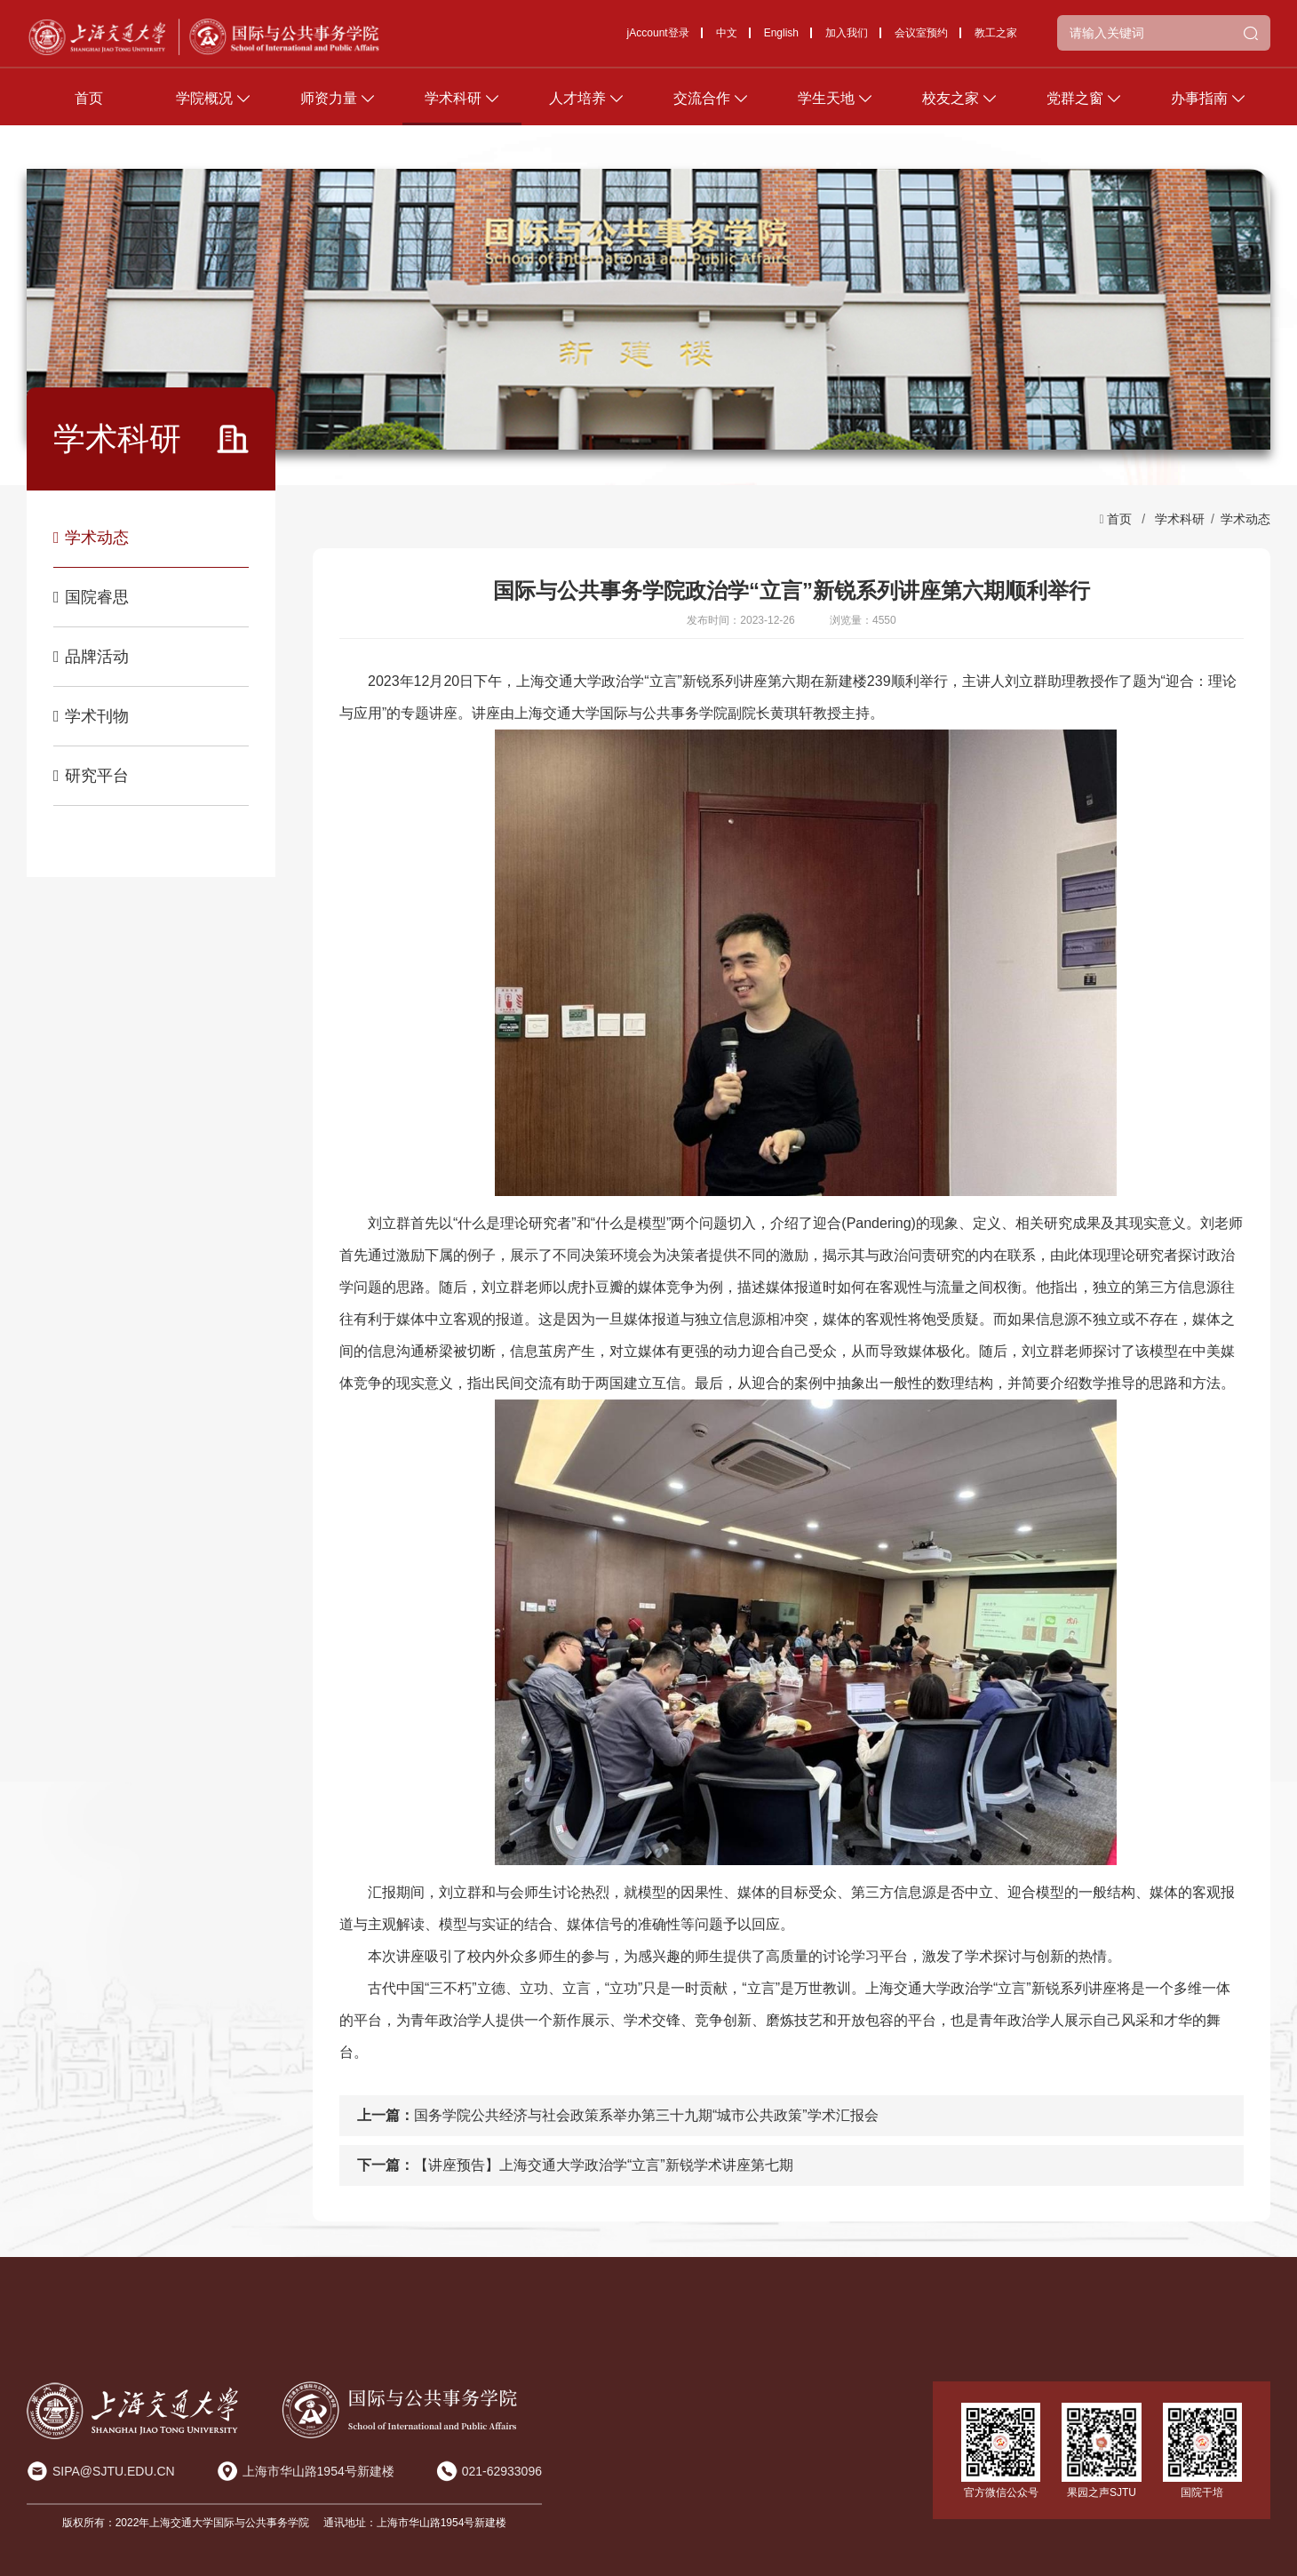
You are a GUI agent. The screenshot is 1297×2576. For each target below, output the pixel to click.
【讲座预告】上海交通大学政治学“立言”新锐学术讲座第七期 (603, 2165)
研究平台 (91, 776)
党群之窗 (1074, 106)
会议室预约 (921, 41)
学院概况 (204, 106)
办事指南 (1199, 106)
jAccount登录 (658, 41)
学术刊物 (91, 716)
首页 (89, 106)
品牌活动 (91, 657)
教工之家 (996, 41)
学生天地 (826, 106)
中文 (726, 41)
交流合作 (701, 106)
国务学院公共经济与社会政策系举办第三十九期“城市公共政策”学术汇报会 (646, 2115)
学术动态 (91, 537)
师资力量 (328, 106)
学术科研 (453, 106)
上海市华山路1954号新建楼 (318, 2471)
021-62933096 (502, 2471)
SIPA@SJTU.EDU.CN (113, 2471)
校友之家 (950, 106)
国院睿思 (91, 597)
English (781, 41)
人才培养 (577, 106)
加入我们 (846, 41)
